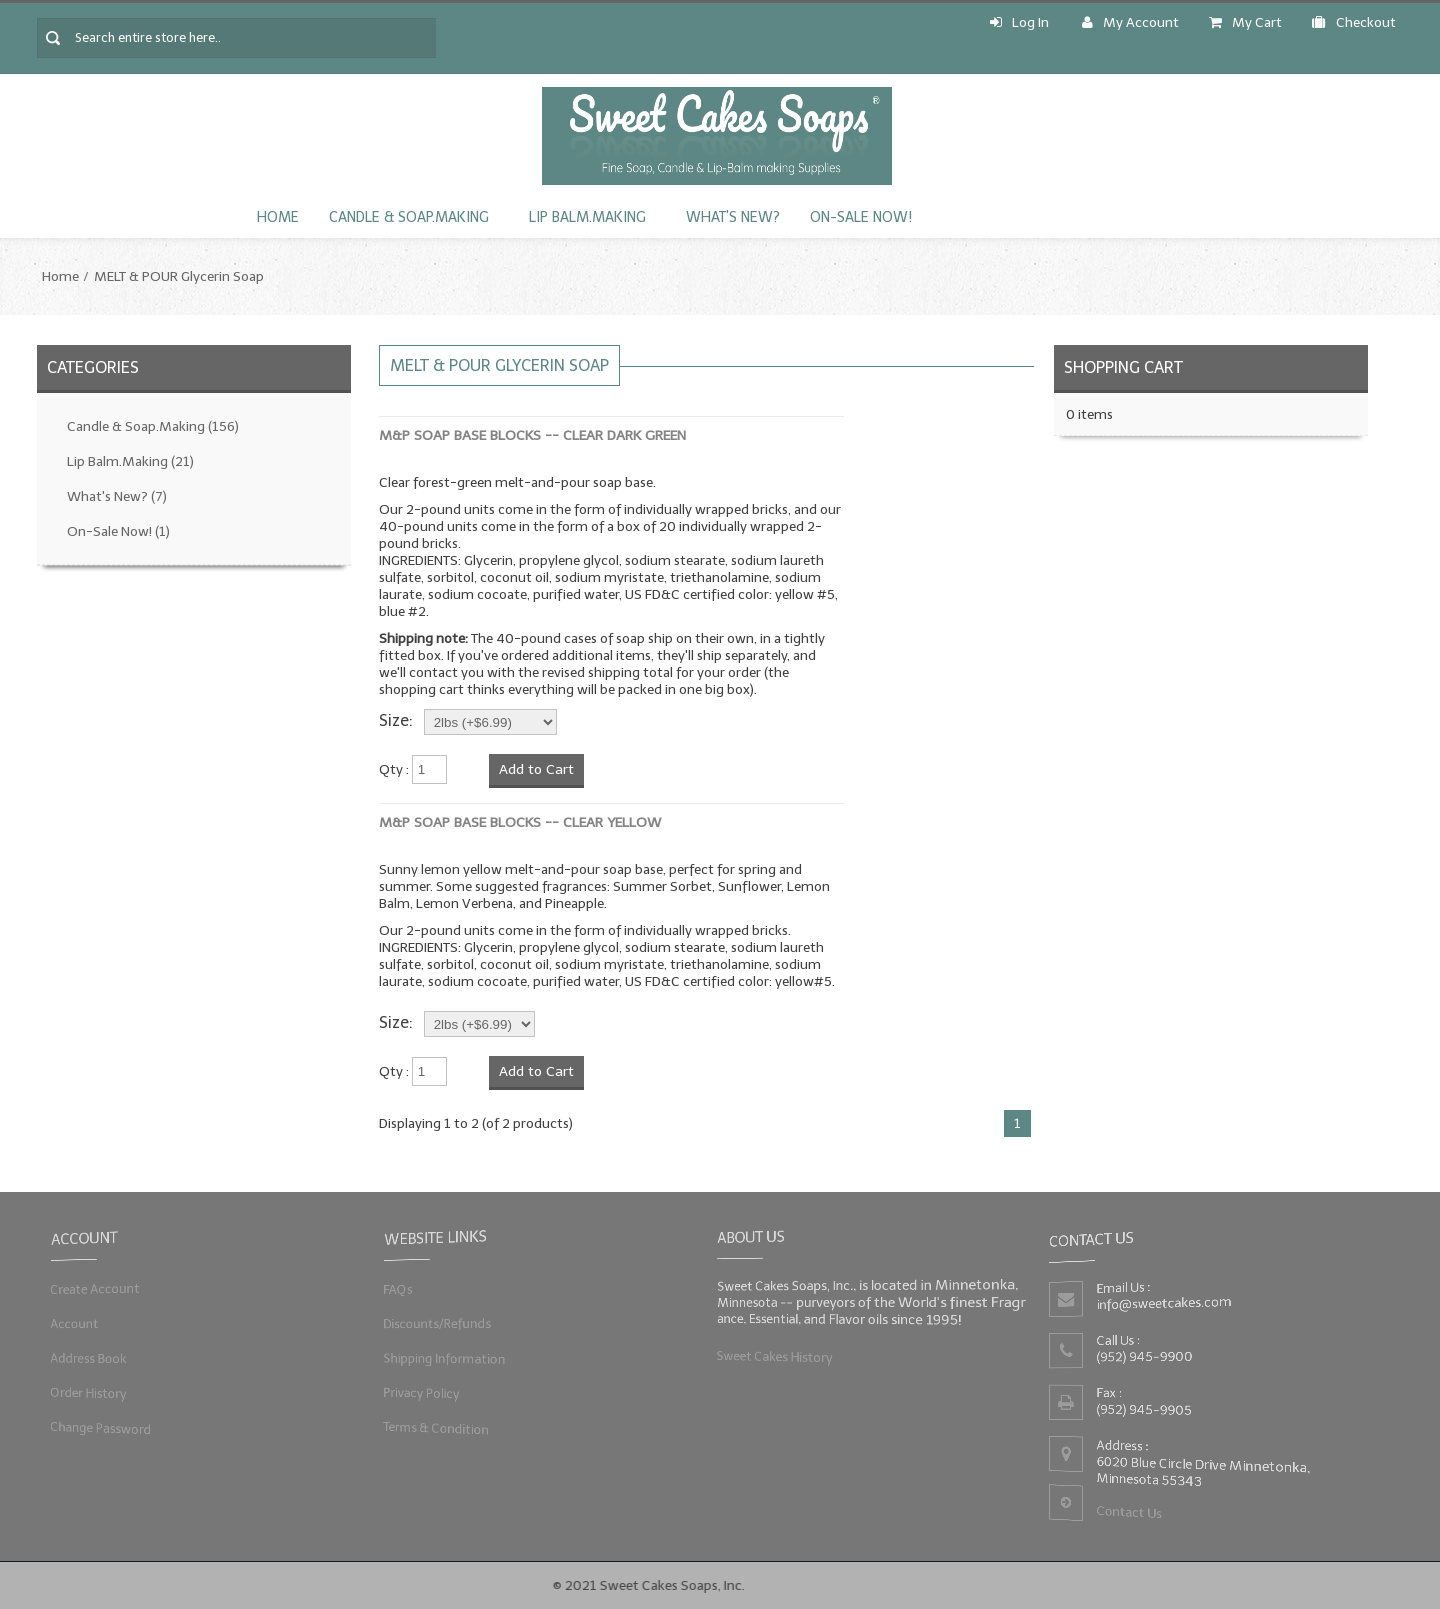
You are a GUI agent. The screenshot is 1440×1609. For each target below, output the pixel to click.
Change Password (101, 1427)
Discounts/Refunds (436, 1323)
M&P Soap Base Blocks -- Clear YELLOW (520, 822)
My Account (1130, 22)
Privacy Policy (420, 1392)
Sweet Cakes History (773, 1355)
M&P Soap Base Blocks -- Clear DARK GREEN (532, 435)
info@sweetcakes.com (1164, 1303)
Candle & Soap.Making (409, 217)
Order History (88, 1392)
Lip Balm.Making (587, 217)
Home (278, 217)
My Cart (1245, 22)
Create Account (95, 1288)
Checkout (1354, 22)
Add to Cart (536, 769)
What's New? (733, 217)
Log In (1019, 22)
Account (74, 1323)
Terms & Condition (435, 1427)
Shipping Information (443, 1358)
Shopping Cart (1123, 367)
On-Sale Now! (861, 217)
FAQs (396, 1288)
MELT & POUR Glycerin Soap (179, 276)
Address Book (88, 1358)
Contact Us (1129, 1512)
